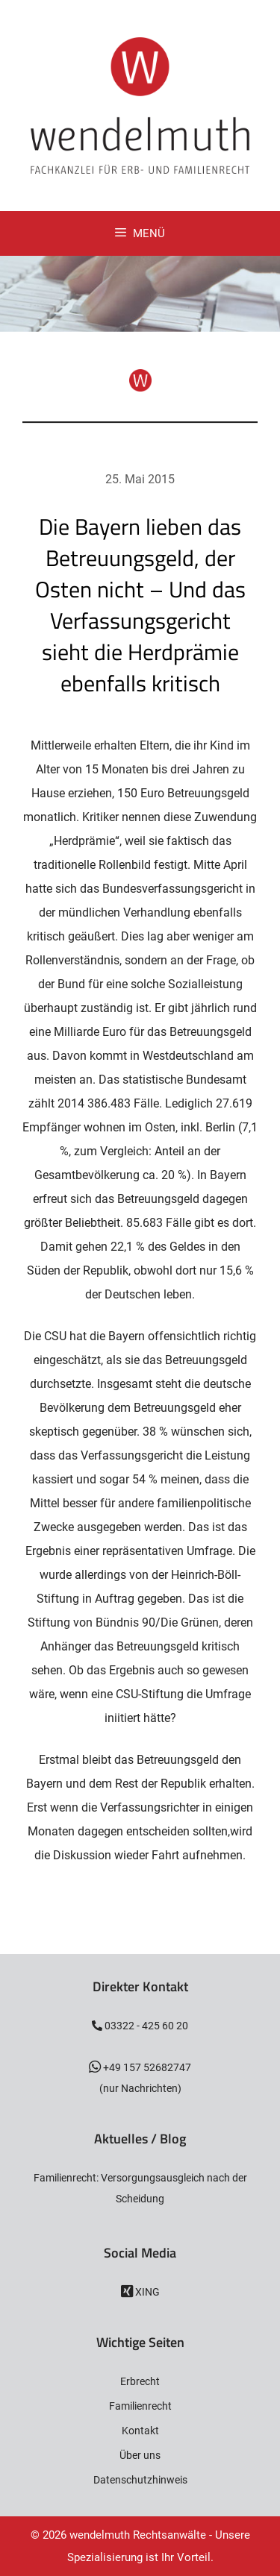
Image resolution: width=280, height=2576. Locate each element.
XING (146, 2292)
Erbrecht (140, 2381)
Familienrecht (140, 2406)
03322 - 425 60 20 (145, 2026)
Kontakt (140, 2431)
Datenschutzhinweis (140, 2480)
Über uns (140, 2455)
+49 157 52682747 (146, 2067)
